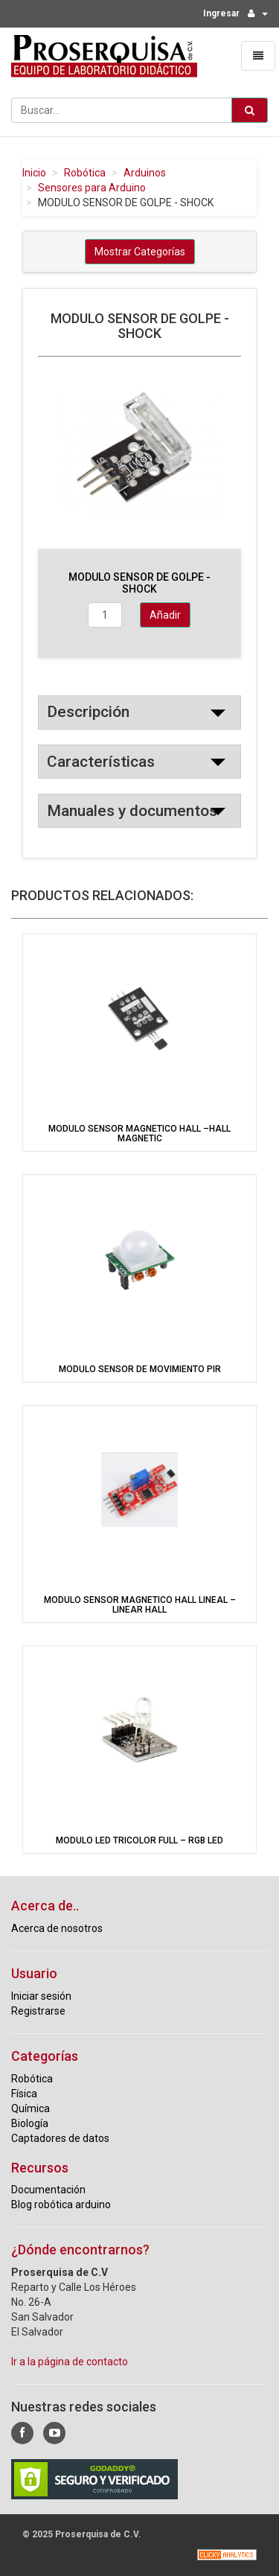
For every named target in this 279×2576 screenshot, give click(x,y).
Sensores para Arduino (92, 188)
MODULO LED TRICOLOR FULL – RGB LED (139, 1840)
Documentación (48, 2190)
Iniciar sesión (41, 1996)
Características (101, 762)
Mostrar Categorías (139, 252)
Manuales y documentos (132, 811)
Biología (29, 2123)
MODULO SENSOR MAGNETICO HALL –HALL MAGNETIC (139, 1133)
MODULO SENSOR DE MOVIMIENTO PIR (140, 1369)
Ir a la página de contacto (69, 2362)
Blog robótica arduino (61, 2204)
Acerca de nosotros (57, 1928)
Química (30, 2108)
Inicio (34, 173)
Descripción (88, 712)
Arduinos (145, 173)
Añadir (165, 615)
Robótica (85, 173)
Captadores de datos (60, 2138)
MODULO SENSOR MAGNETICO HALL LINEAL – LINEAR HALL (140, 1605)
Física (24, 2094)
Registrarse (38, 2011)
